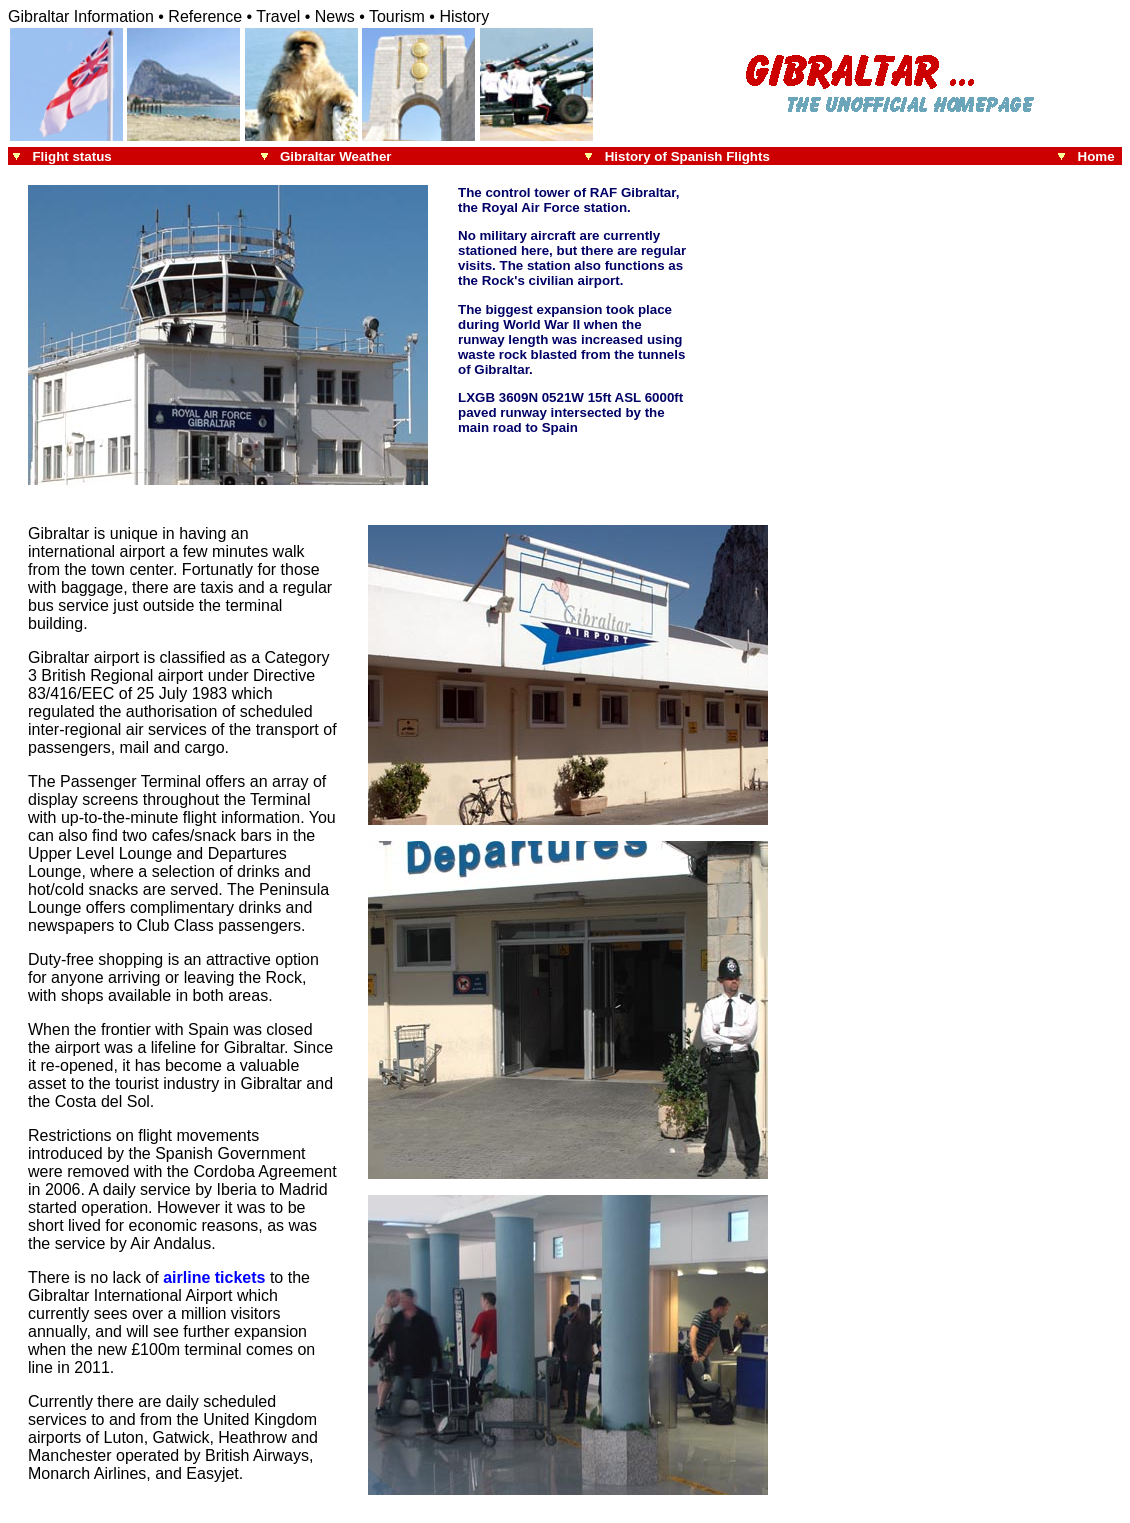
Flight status (71, 156)
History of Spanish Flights (687, 156)
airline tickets (214, 1277)
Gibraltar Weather (336, 156)
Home (1100, 156)
